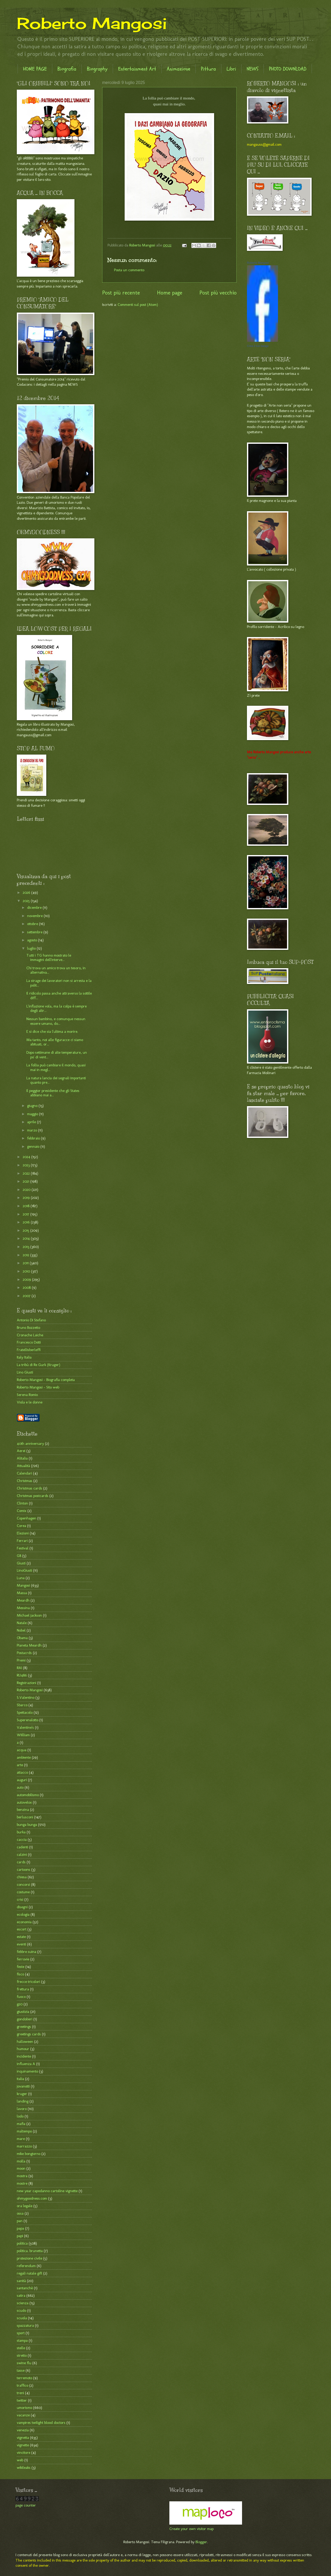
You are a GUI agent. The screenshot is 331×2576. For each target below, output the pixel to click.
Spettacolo (25, 1712)
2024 (27, 1156)
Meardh (23, 1600)
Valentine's (25, 1727)
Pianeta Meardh (29, 1645)
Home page (169, 293)
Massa (22, 1592)
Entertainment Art (137, 68)
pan (19, 2220)
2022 (27, 1173)
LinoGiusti (24, 1570)
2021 (26, 1181)
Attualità (23, 1465)
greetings (24, 2026)
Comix (21, 1510)
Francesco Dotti (29, 1342)
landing (22, 2101)
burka (21, 1832)
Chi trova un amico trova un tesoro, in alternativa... (56, 970)
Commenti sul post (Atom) (138, 304)
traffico (22, 2385)
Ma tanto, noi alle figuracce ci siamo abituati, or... (54, 1042)
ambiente (24, 1757)
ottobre (33, 923)
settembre (35, 932)
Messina (23, 1607)
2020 (27, 1189)
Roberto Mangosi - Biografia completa (46, 1379)
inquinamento (27, 2071)
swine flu (24, 2363)
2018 (27, 1206)
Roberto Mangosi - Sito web (38, 1387)
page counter (26, 2505)
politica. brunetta (30, 2250)
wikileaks (24, 2467)
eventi (21, 1944)
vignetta (23, 2437)
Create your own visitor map (191, 2528)
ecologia (23, 1914)
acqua (21, 1750)
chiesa (22, 1877)
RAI (19, 1667)
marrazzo (24, 2146)
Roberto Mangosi (92, 23)
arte (20, 1765)
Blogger (201, 2542)
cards (21, 1862)
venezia (23, 2430)
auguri (22, 1780)
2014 (27, 1238)
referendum (26, 2265)
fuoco (21, 1996)
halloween (25, 2041)
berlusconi (25, 1817)
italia (20, 2078)
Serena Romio (27, 1394)
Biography (97, 68)
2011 (26, 1263)
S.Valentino (25, 1697)
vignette (23, 2445)
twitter (22, 2400)
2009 (27, 1279)
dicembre (35, 907)
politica (22, 2243)
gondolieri (24, 2019)
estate (21, 1936)
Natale (22, 1622)
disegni (22, 1907)
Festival (22, 1548)
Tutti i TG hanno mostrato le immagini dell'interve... (48, 957)
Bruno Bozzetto (28, 1327)
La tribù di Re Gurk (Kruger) (38, 1364)
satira (21, 2295)
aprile (32, 1122)
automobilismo (28, 1795)
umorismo (24, 2407)
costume (23, 1892)
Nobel (21, 1630)
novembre (35, 915)
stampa (22, 2340)
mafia (21, 2123)
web (20, 2460)
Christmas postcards (32, 1495)
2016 (27, 1222)
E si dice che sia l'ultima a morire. (52, 1031)
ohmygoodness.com (32, 2198)
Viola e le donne (29, 1402)
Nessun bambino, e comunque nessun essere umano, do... (55, 1021)
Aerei (21, 1450)
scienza (22, 2303)
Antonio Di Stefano (31, 1320)
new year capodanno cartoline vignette (47, 2191)
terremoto (24, 2378)
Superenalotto (27, 1720)
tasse (21, 2370)
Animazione (178, 68)
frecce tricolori (28, 1981)
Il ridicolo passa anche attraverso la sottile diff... (59, 995)
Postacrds (24, 1652)
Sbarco (22, 1705)
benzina (23, 1809)
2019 (27, 1197)
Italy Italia (24, 1357)
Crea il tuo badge (258, 345)
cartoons (23, 1869)
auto (20, 1787)
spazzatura (25, 2325)
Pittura (208, 68)
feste (20, 1966)
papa (20, 2228)
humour (23, 2048)
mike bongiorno (28, 2153)
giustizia (23, 2011)
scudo (21, 2310)
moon (21, 2168)
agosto (32, 940)
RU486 (22, 1675)
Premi (21, 1660)
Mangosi (23, 1585)
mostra (22, 2176)
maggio (33, 1114)
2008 (27, 1287)
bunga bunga (27, 1824)
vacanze (23, 2415)
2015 (26, 1230)
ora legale (24, 2205)
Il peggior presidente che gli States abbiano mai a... (52, 1093)
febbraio (34, 1138)
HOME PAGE (35, 68)
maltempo (24, 2131)
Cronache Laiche (30, 1335)
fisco (20, 1974)
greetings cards (29, 2034)
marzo (32, 1130)
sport (21, 2333)
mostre (22, 2183)
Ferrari (22, 1540)
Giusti (21, 1563)
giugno (33, 1105)
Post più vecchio (218, 293)
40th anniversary (30, 1443)
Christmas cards (29, 1488)
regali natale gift (29, 2273)
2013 (26, 1246)
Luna (21, 1578)
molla (21, 2161)
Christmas (24, 1480)
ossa (20, 2213)
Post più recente (121, 293)
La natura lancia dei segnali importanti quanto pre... (56, 1080)
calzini (22, 1854)
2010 (27, 1271)
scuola (22, 2318)
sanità (21, 2280)
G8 (19, 1555)
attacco (22, 1772)
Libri (231, 68)
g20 (19, 2004)
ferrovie (23, 1959)
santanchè (25, 2288)
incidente (24, 2056)
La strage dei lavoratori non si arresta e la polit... (59, 983)
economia (24, 1922)
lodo (20, 2116)
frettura (23, 1989)
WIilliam (23, 1735)
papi (20, 2235)
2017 (26, 1214)
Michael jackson (29, 1615)
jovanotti (23, 2086)
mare (21, 2138)
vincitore (23, 2452)
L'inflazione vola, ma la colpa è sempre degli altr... (56, 1008)
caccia (22, 1839)
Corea (21, 1525)
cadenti (22, 1847)
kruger (22, 2093)
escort (21, 1929)
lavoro (22, 2108)
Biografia (66, 68)
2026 (27, 892)
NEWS (252, 68)
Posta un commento (129, 270)
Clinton (22, 1503)
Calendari (24, 1473)
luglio (32, 948)
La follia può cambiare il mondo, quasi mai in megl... (56, 1067)
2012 (26, 1255)
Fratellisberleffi (29, 1349)
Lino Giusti (25, 1372)
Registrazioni (26, 1682)
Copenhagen (26, 1518)
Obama (22, 1637)
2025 (27, 900)
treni (20, 2393)
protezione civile (29, 2258)
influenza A (26, 2063)
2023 (27, 1165)
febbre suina (26, 1951)
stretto (22, 2355)
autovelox (24, 1802)
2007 (27, 1295)
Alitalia (22, 1458)
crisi (20, 1899)
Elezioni (23, 1533)
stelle (21, 2348)
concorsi (23, 1884)
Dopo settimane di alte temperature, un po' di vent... (56, 1054)
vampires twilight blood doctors (41, 2422)
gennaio (33, 1146)
